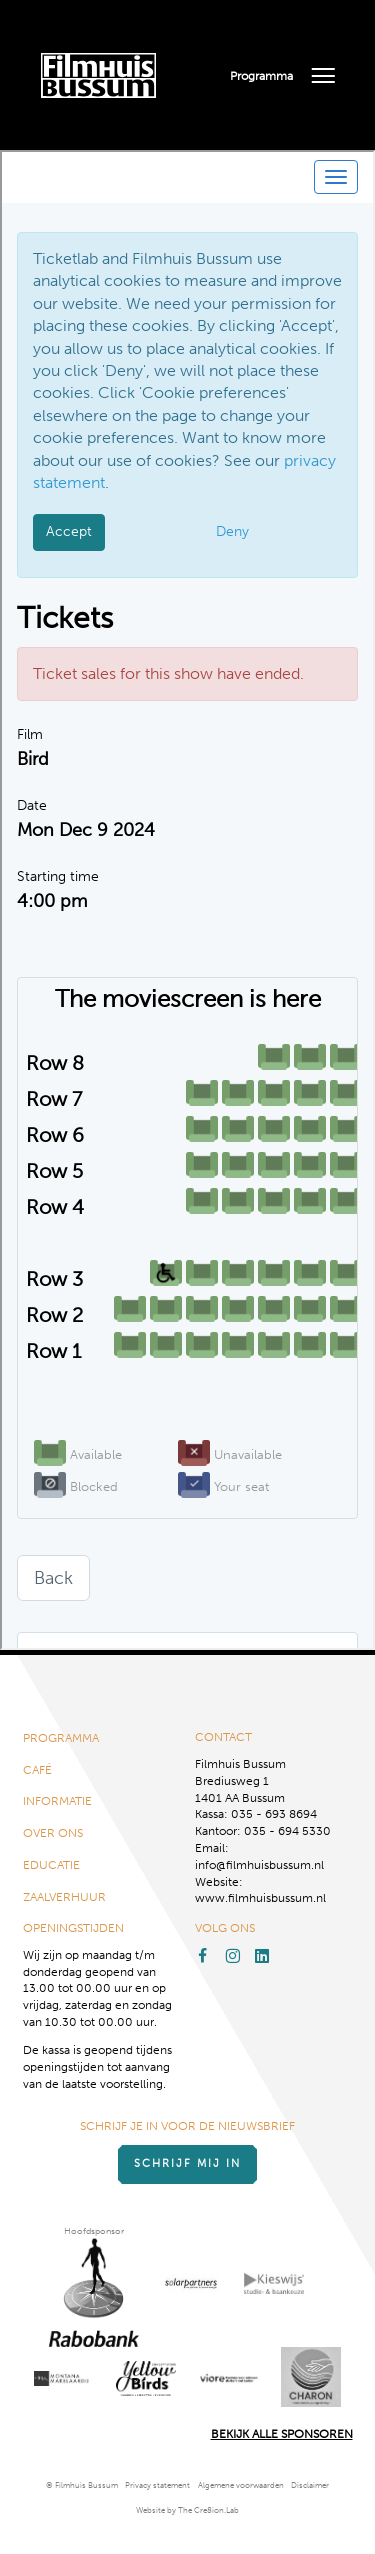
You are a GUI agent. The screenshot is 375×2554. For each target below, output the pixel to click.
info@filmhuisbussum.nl (259, 1865)
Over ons (53, 1833)
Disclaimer (310, 2485)
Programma (261, 76)
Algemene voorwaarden (241, 2485)
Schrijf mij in (187, 2163)
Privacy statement (157, 2485)
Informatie (57, 1801)
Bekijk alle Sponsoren (282, 2434)
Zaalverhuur (64, 1897)
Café (37, 1770)
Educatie (51, 1865)
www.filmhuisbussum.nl (260, 1898)
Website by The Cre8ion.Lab (187, 2510)
